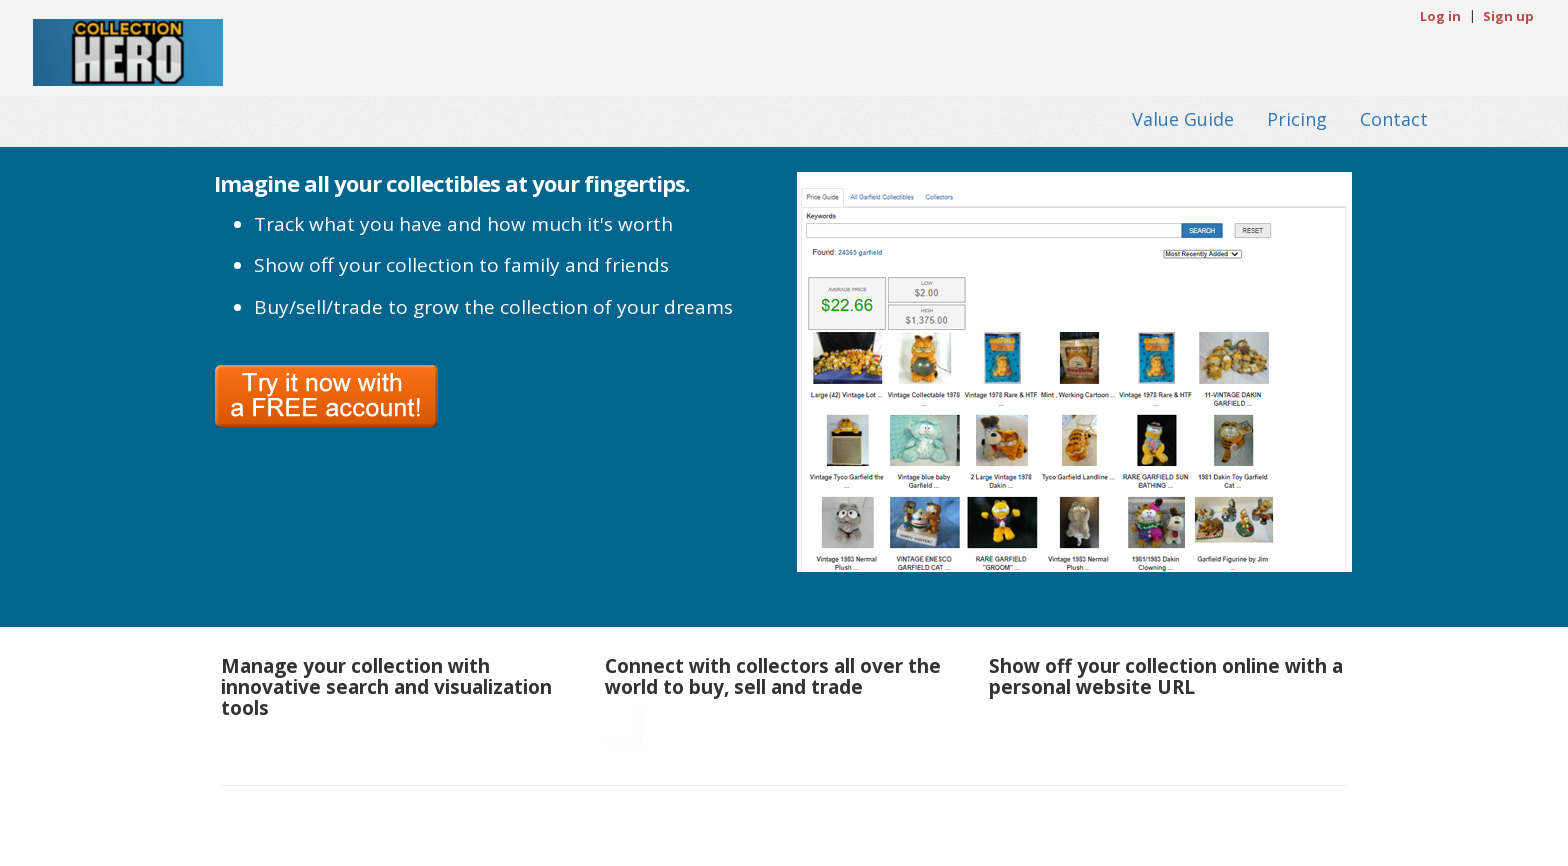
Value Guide (1183, 118)
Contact (1394, 118)
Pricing (1297, 118)
